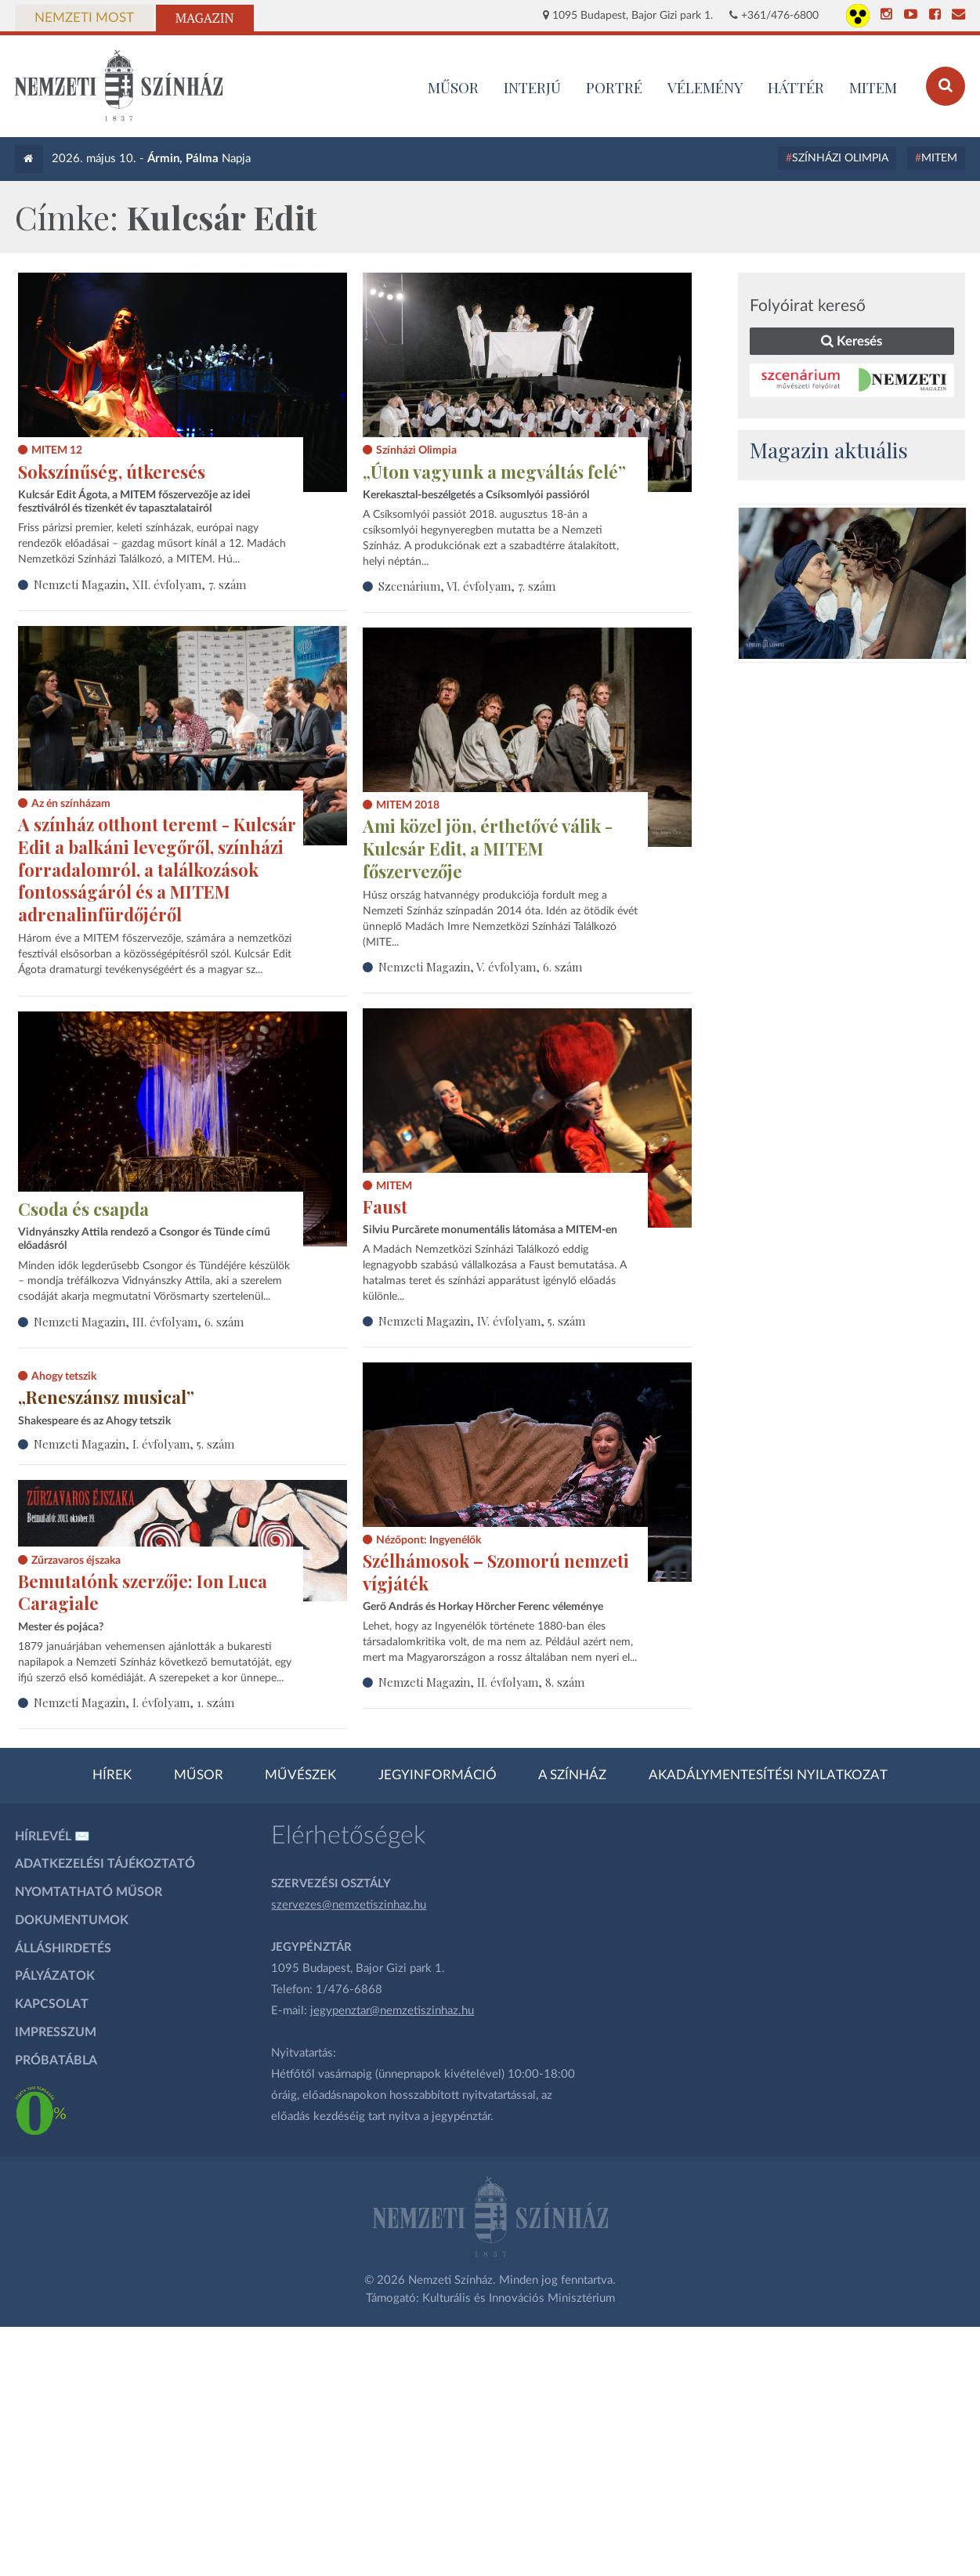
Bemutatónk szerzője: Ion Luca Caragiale (142, 1592)
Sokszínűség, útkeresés (111, 471)
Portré (614, 87)
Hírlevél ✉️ (52, 1836)
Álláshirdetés (63, 1948)
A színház (572, 1775)
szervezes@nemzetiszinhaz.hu (348, 1905)
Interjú (532, 87)
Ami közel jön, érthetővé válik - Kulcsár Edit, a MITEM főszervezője (488, 848)
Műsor (198, 1775)
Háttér (796, 87)
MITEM (873, 87)
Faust (385, 1206)
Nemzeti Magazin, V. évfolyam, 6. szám (480, 967)
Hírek (112, 1775)
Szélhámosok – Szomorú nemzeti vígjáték (496, 1572)
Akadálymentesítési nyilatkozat (768, 1775)
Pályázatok (55, 1976)
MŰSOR (453, 87)
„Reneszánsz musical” (106, 1397)
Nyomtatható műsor (88, 1892)
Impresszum (55, 2032)
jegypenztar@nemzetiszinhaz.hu (392, 2011)
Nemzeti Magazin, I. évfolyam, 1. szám (134, 1702)
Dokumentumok (71, 1920)
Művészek (300, 1775)
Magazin (204, 18)
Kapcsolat (52, 2004)
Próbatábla (56, 2060)
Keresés (851, 341)
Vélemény (705, 87)
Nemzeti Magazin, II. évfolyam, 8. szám (481, 1682)
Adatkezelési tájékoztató (105, 1864)
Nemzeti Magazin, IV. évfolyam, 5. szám (481, 1321)
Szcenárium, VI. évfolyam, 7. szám (466, 586)
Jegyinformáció (437, 1775)
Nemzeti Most (84, 18)
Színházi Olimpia (840, 158)
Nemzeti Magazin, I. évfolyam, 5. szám (134, 1444)
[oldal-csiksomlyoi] (852, 583)
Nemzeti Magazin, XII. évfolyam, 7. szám (140, 584)
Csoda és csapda (83, 1209)
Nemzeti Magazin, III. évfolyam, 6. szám (139, 1322)
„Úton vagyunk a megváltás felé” (494, 471)
